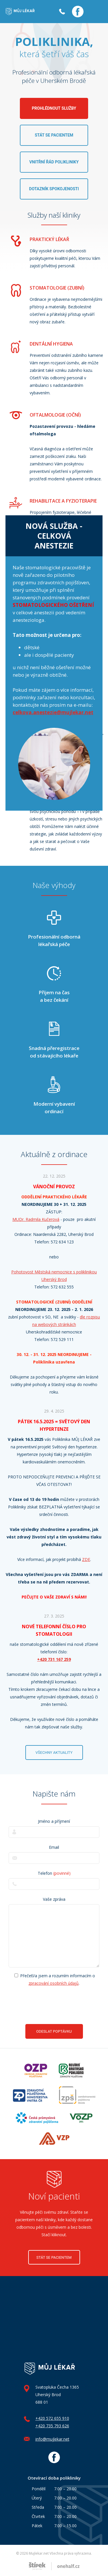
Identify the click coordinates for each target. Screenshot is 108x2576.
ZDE (86, 1559)
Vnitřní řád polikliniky (54, 162)
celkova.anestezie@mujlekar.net (53, 712)
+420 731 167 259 (54, 1659)
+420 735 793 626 (52, 2425)
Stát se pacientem (54, 135)
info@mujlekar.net (52, 2439)
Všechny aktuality (53, 1752)
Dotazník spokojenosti (54, 188)
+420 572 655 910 (52, 2418)
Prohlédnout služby (54, 108)
